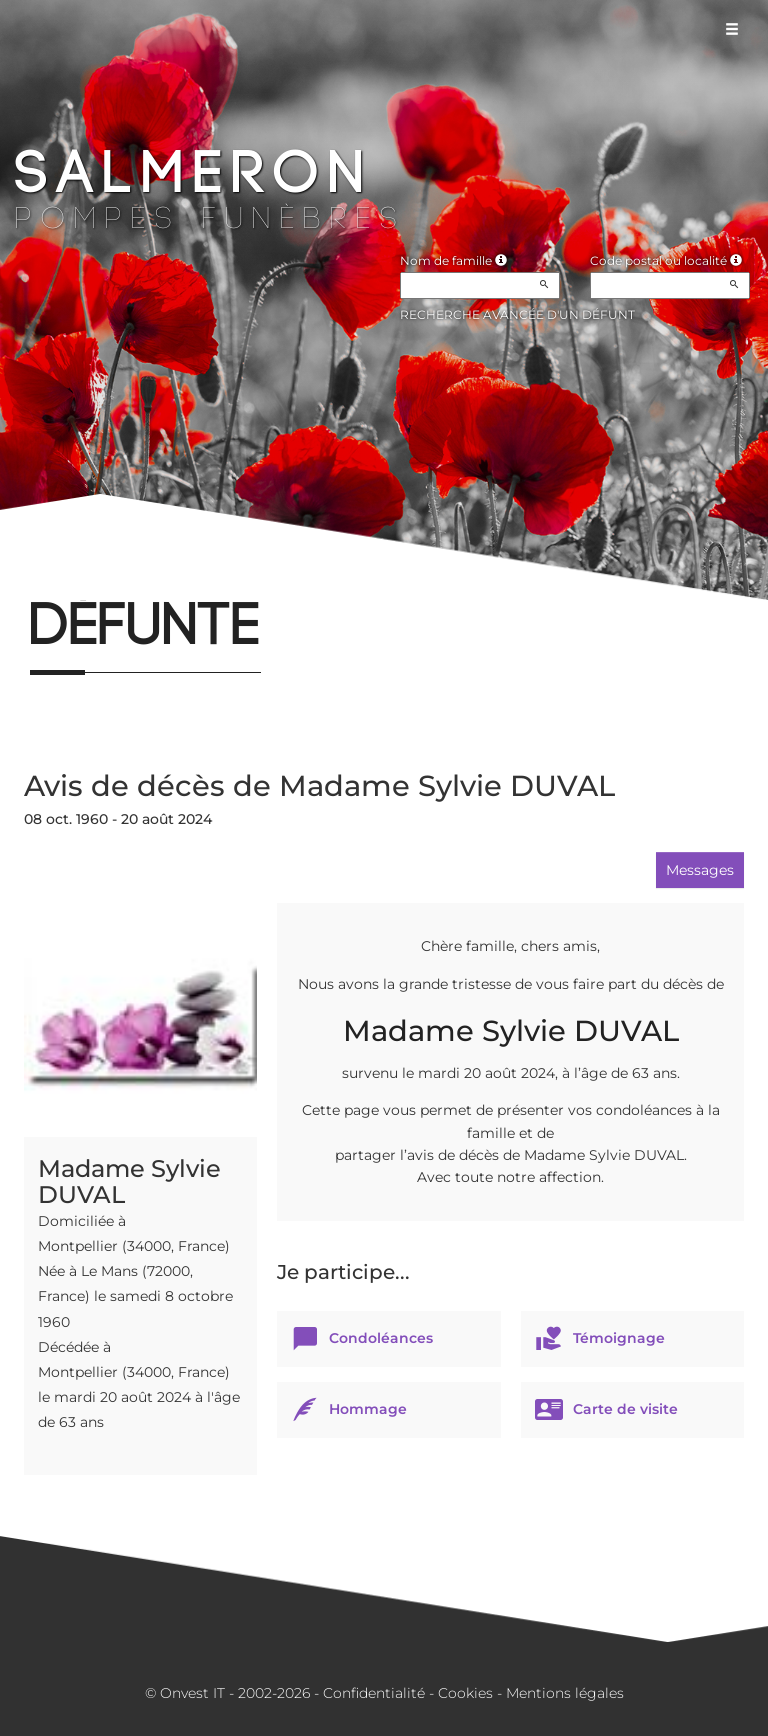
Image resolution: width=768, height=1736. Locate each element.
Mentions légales (565, 1693)
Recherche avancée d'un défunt (517, 314)
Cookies (465, 1693)
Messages (700, 870)
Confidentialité (374, 1693)
